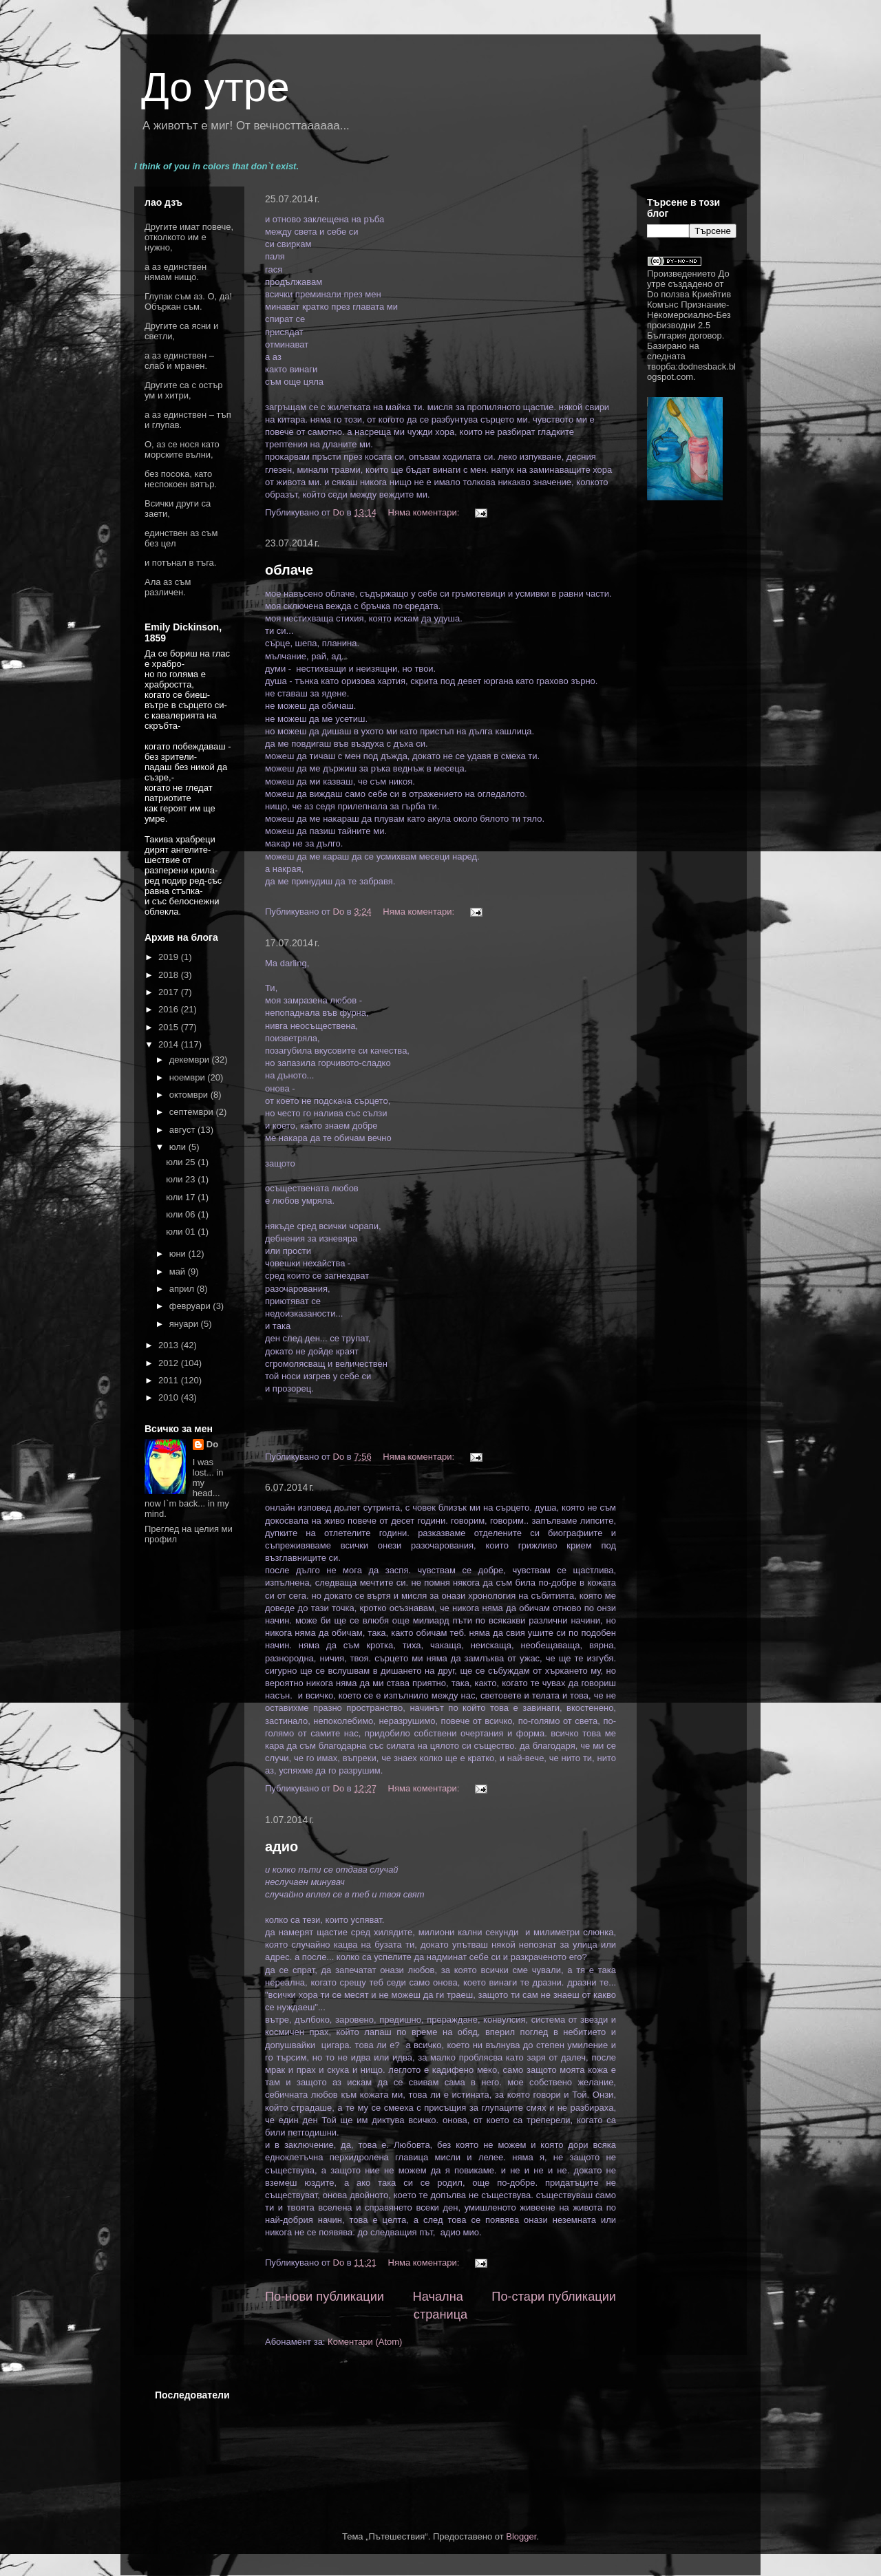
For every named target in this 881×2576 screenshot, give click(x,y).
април (183, 1289)
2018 (169, 975)
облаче (289, 569)
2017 (169, 992)
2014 (169, 1044)
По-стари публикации (553, 2296)
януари (185, 1324)
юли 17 (182, 1197)
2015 (169, 1027)
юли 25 (182, 1162)
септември (192, 1112)
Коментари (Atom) (365, 2342)
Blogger (521, 2536)
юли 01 (182, 1231)
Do (212, 1444)
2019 (169, 957)
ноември (188, 1077)
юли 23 (182, 1179)
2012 (169, 1363)
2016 (169, 1009)
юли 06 (182, 1214)
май (178, 1271)
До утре (215, 87)
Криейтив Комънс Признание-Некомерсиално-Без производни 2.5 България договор (689, 315)
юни (179, 1253)
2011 (169, 1380)
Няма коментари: (425, 512)
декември (190, 1059)
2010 (169, 1397)
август (183, 1130)
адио (281, 1846)
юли (179, 1147)
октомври (190, 1094)
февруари (191, 1306)
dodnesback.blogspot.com (691, 371)
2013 (169, 1345)
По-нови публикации (324, 2296)
